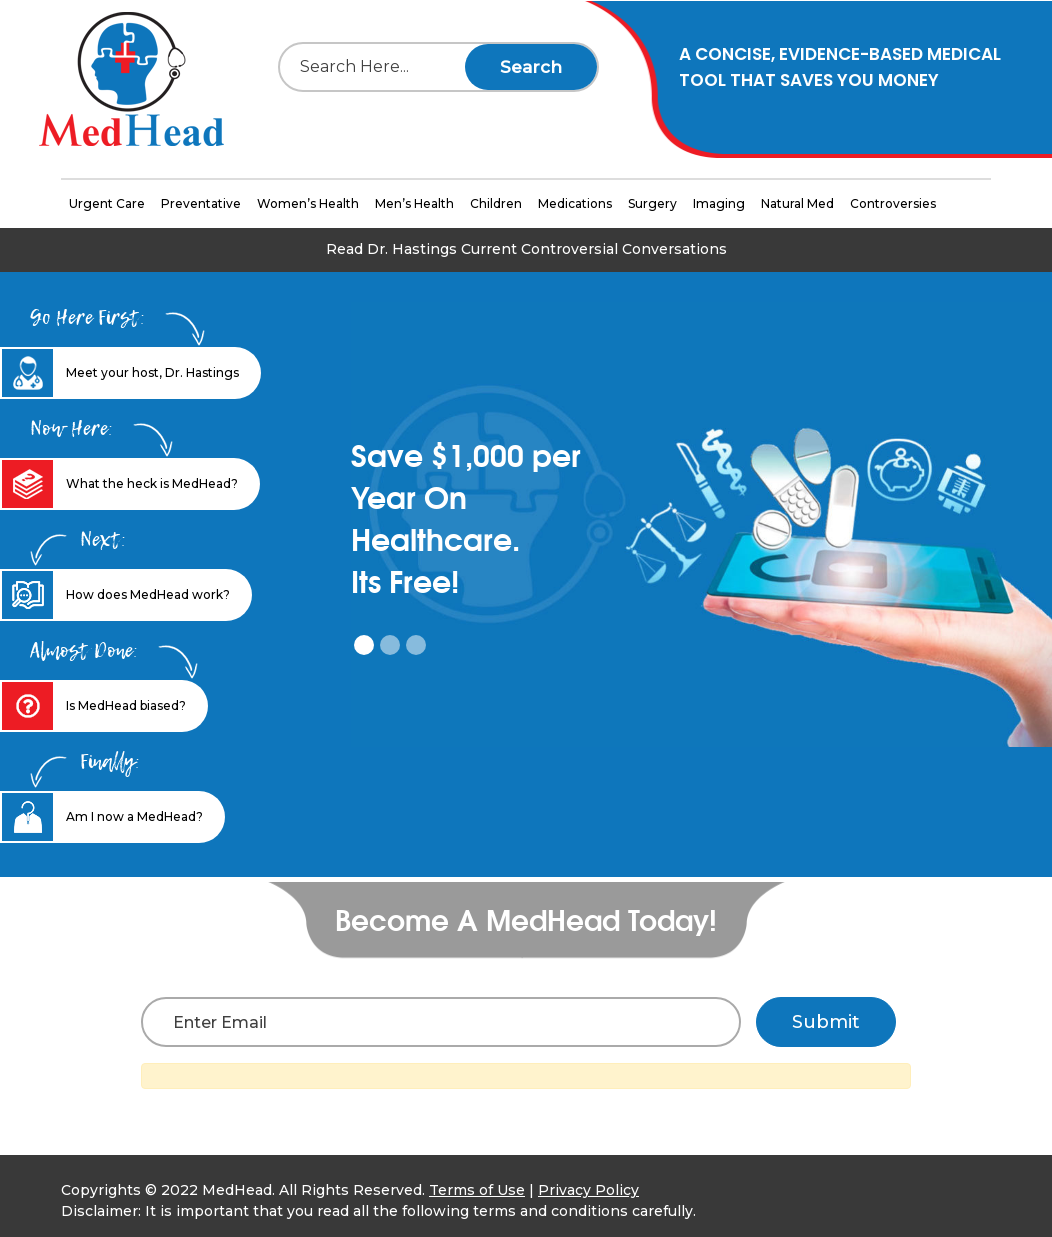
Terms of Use (477, 1190)
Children (496, 203)
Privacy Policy (588, 1190)
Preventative (201, 203)
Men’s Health (414, 203)
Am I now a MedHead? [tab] (134, 816)
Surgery (652, 203)
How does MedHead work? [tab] (148, 594)
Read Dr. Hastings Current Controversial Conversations (526, 249)
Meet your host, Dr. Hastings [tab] (152, 372)
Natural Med (797, 203)
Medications (575, 203)
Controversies (893, 203)
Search (531, 67)
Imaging (719, 203)
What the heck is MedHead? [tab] (152, 483)
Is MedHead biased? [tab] (126, 705)
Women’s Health (308, 203)
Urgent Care (107, 203)
